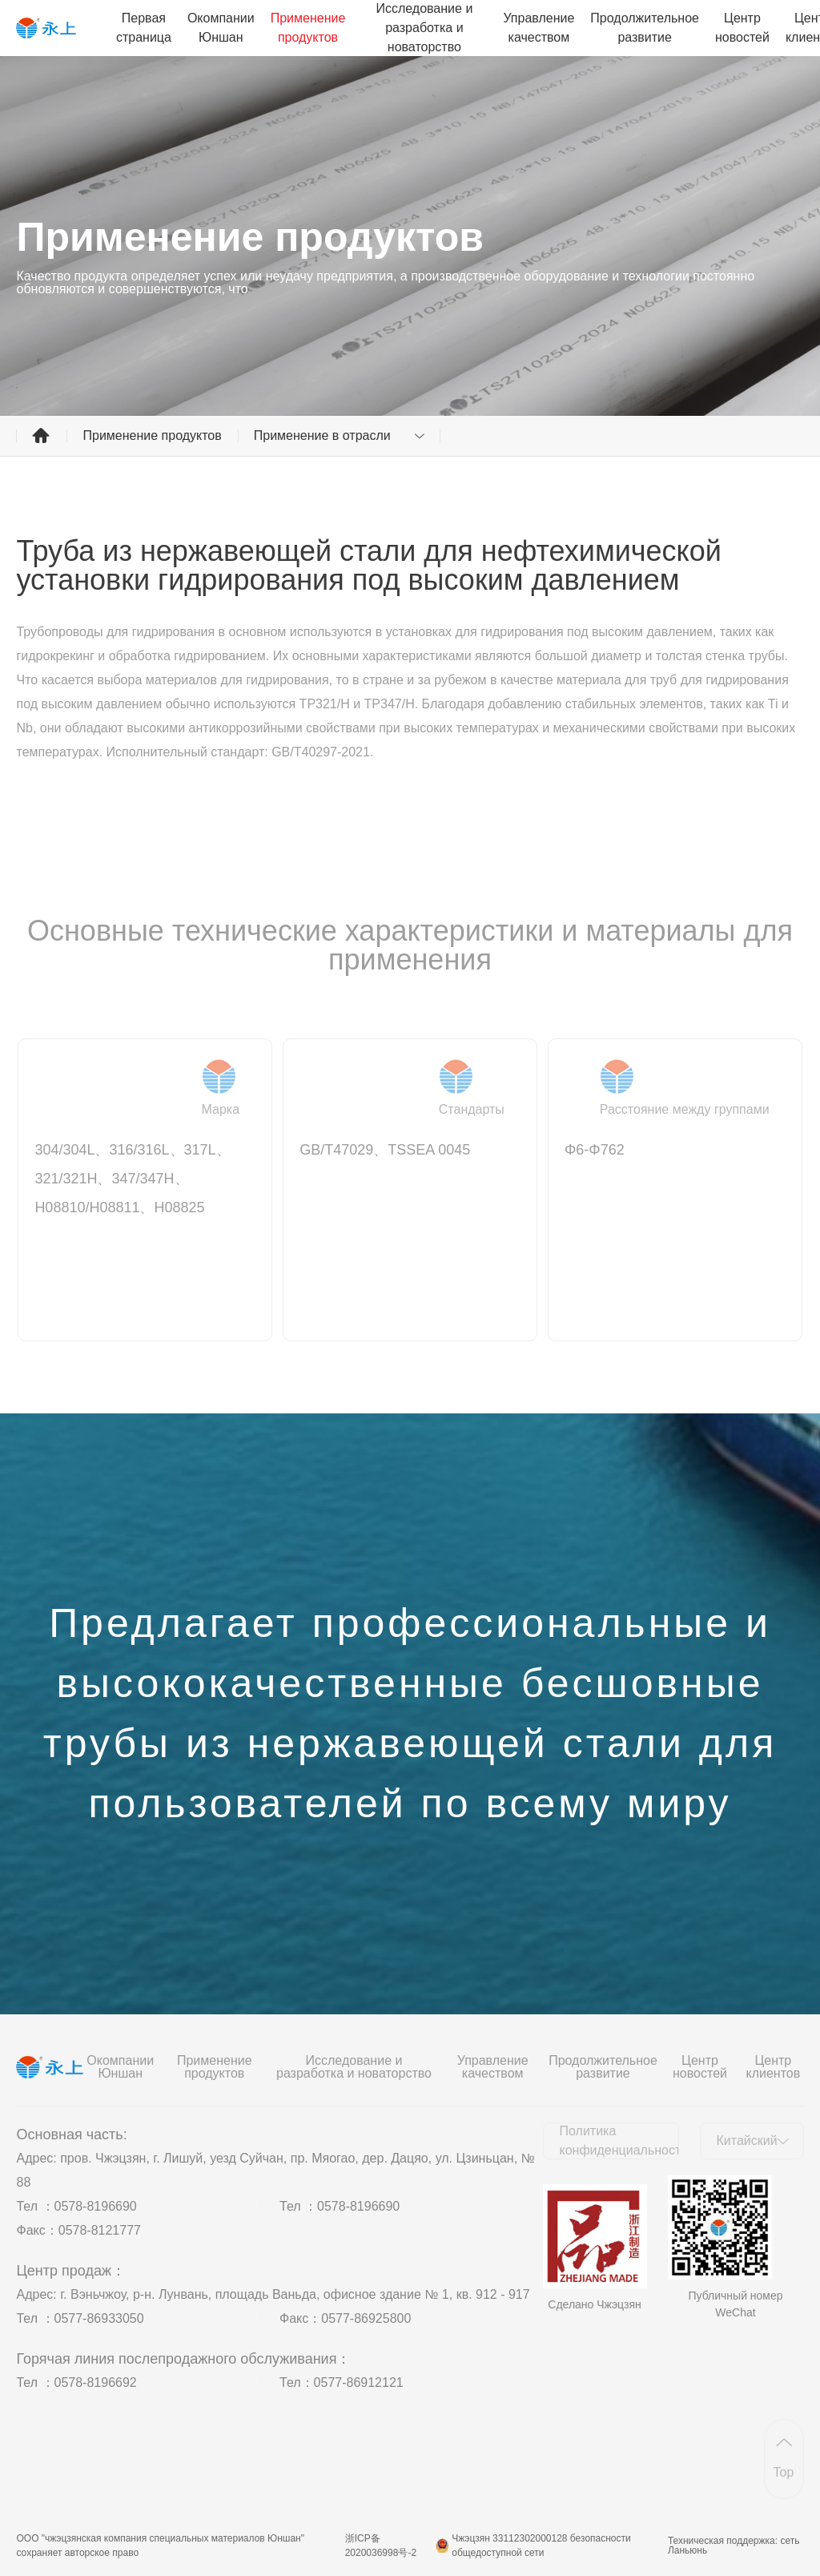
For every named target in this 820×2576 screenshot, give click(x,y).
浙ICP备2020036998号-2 (380, 2545)
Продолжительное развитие (644, 27)
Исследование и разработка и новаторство (424, 28)
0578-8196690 (95, 2206)
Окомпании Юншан (221, 27)
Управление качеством (538, 27)
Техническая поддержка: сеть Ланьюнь (734, 2545)
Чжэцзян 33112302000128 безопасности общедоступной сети (541, 2545)
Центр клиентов (773, 2067)
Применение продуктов (308, 27)
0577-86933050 (99, 2318)
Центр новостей (742, 27)
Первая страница (143, 27)
